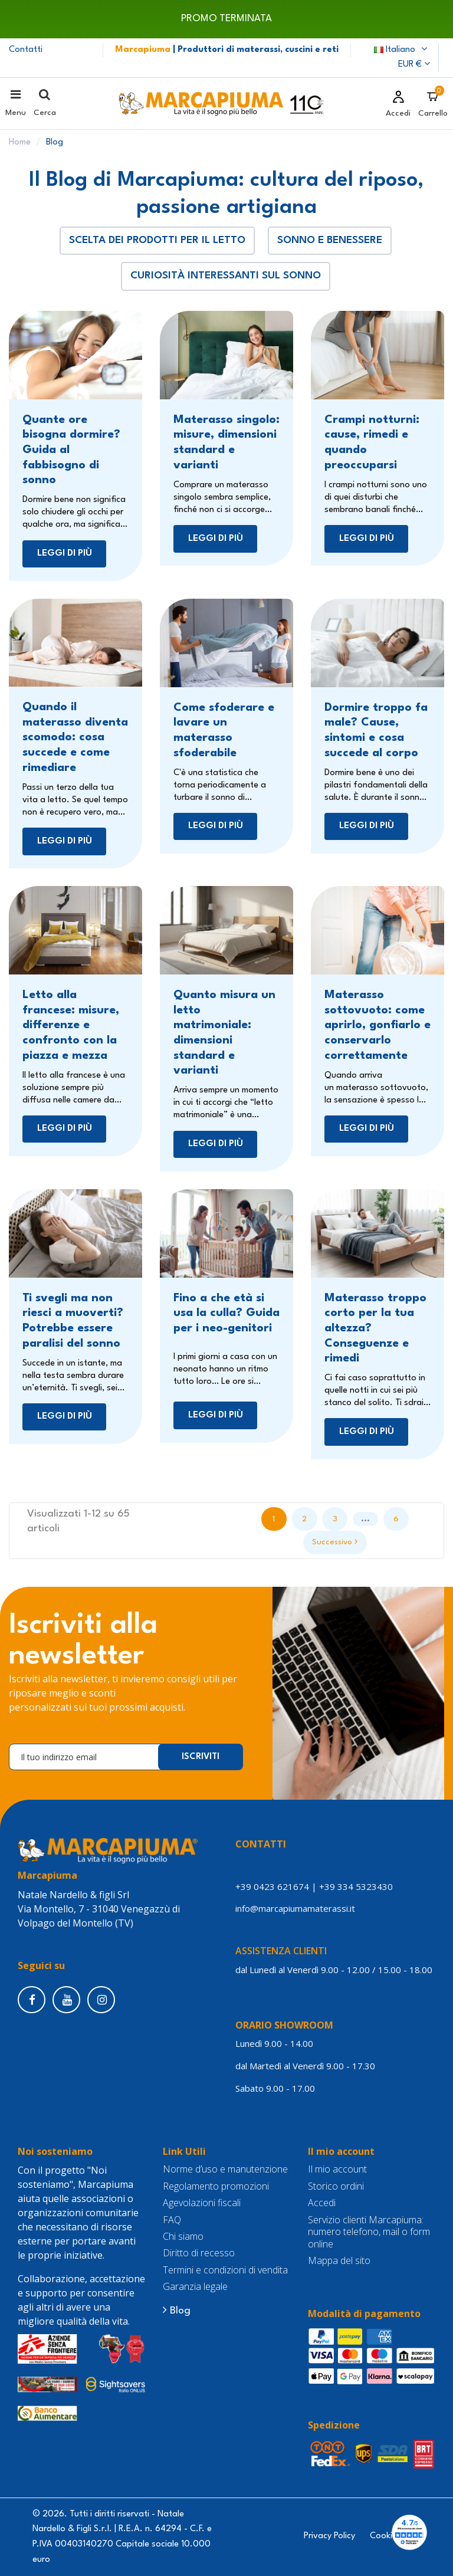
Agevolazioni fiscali (202, 2203)
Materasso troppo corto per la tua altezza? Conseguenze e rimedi (375, 1328)
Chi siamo (183, 2236)
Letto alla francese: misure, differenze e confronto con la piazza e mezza (70, 1025)
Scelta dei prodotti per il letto (157, 240)
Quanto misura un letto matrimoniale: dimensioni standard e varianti (224, 1033)
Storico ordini (336, 2186)
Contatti (25, 49)
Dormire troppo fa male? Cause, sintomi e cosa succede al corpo (376, 730)
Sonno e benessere (329, 240)
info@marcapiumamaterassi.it (295, 1908)
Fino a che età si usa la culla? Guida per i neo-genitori (226, 1313)
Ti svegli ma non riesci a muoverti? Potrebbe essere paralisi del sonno (72, 1321)
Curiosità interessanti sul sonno (225, 276)
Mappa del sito (339, 2261)
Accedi (322, 2203)
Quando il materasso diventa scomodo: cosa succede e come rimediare (75, 737)
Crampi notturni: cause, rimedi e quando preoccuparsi (371, 442)
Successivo (334, 1541)
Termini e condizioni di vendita (225, 2270)
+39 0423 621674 (272, 1886)
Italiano (402, 49)
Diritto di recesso (199, 2253)
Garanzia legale (195, 2286)
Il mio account (337, 2169)
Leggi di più (64, 553)
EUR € (414, 64)
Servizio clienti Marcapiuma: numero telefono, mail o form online (369, 2232)
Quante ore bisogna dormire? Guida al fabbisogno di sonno (71, 450)
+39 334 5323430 (356, 1886)
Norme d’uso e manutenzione (225, 2169)
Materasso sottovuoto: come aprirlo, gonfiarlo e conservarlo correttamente (377, 1025)
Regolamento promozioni (216, 2186)
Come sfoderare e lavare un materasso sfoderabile (223, 730)
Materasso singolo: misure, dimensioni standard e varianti (226, 442)
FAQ (172, 2220)
